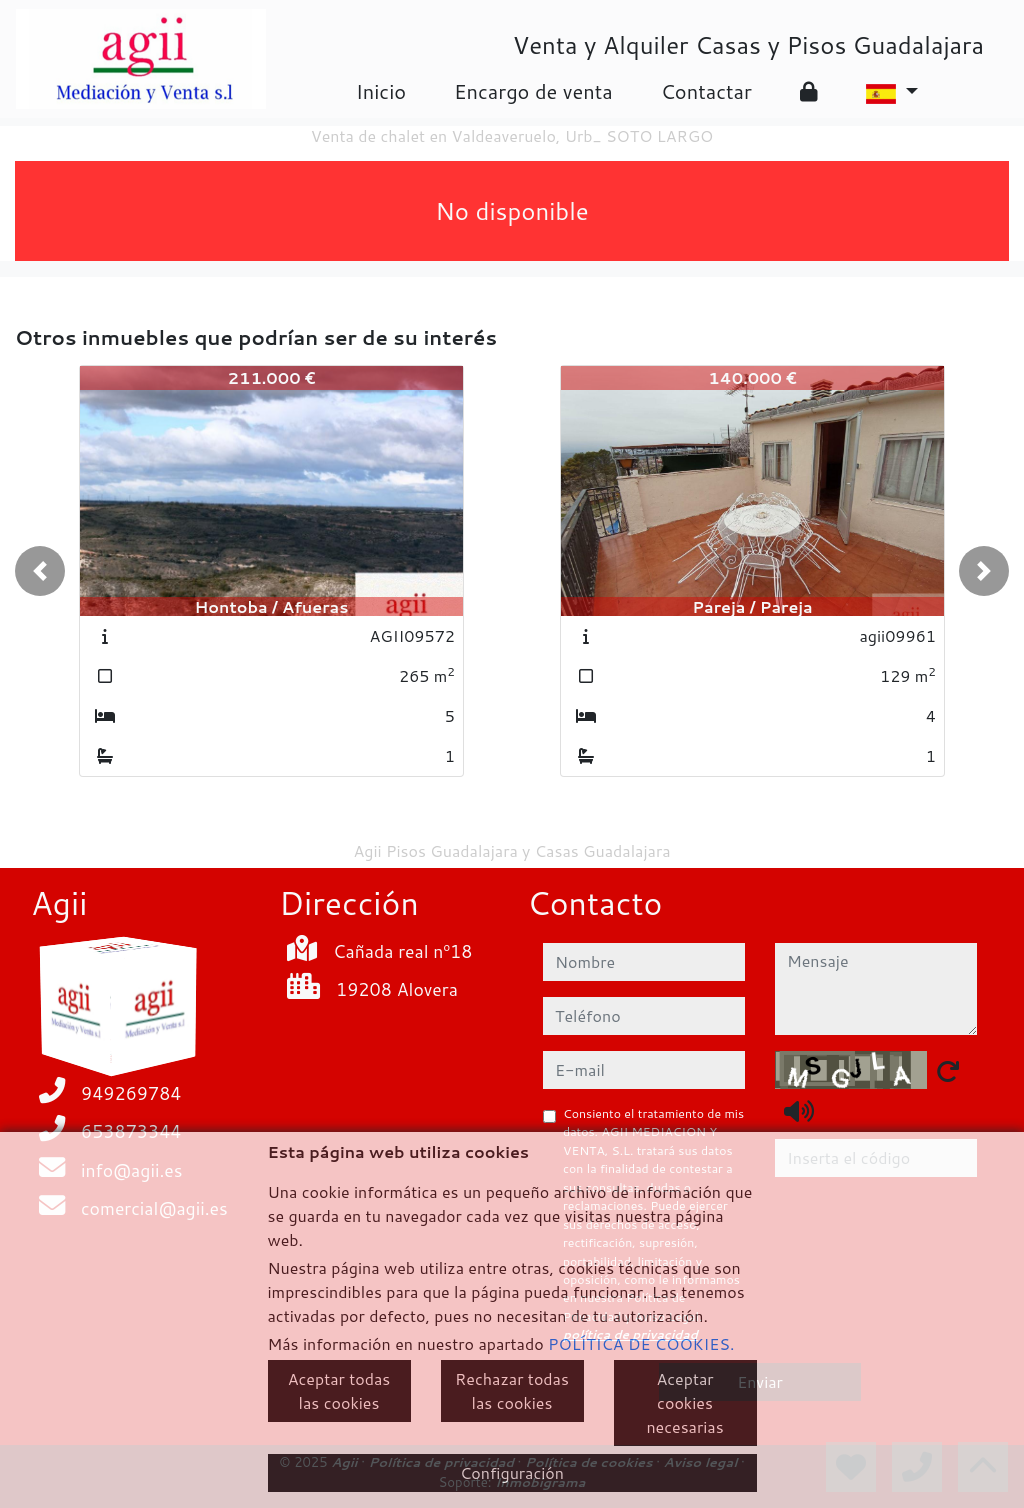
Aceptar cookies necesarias (684, 1402)
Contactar (706, 91)
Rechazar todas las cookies (512, 1390)
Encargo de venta (533, 91)
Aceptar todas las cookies (339, 1390)
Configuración (512, 1472)
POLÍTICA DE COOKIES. (641, 1343)
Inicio (381, 91)
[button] (40, 571)
